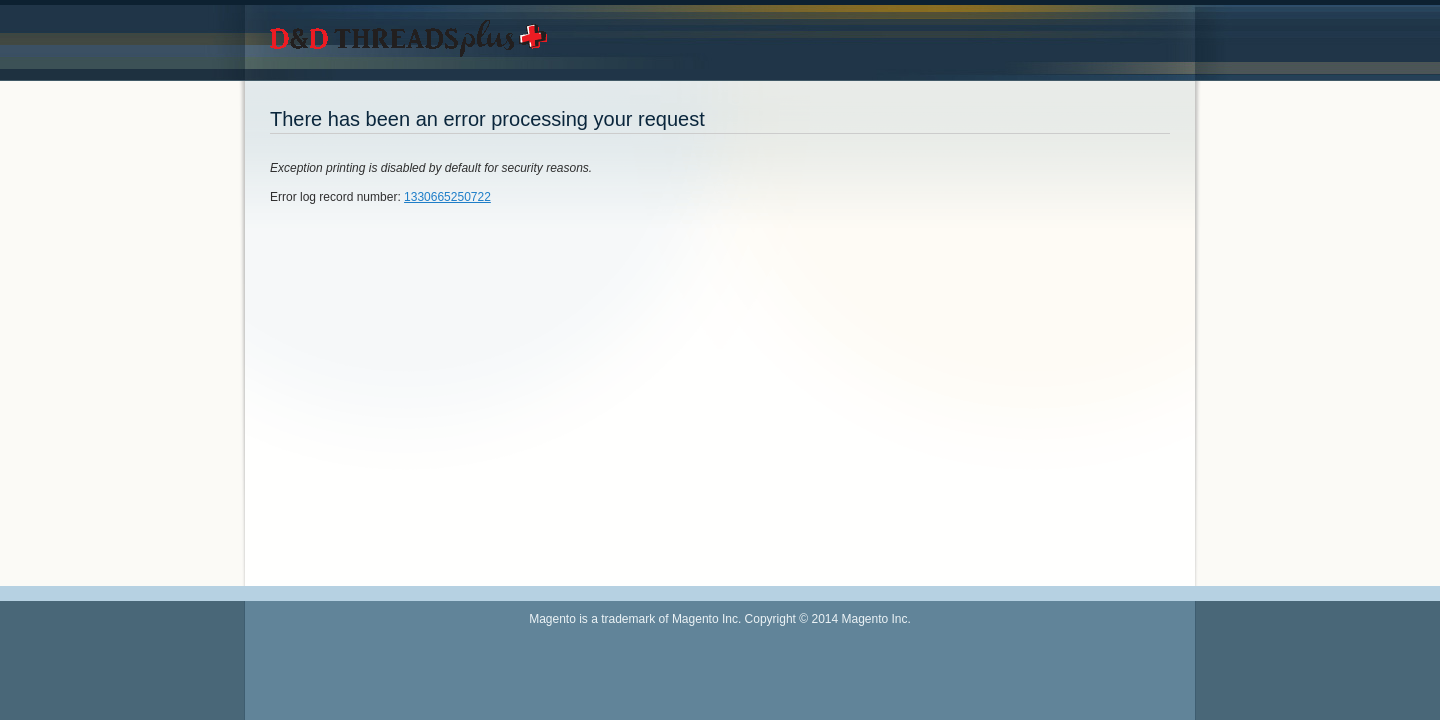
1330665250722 (447, 197)
